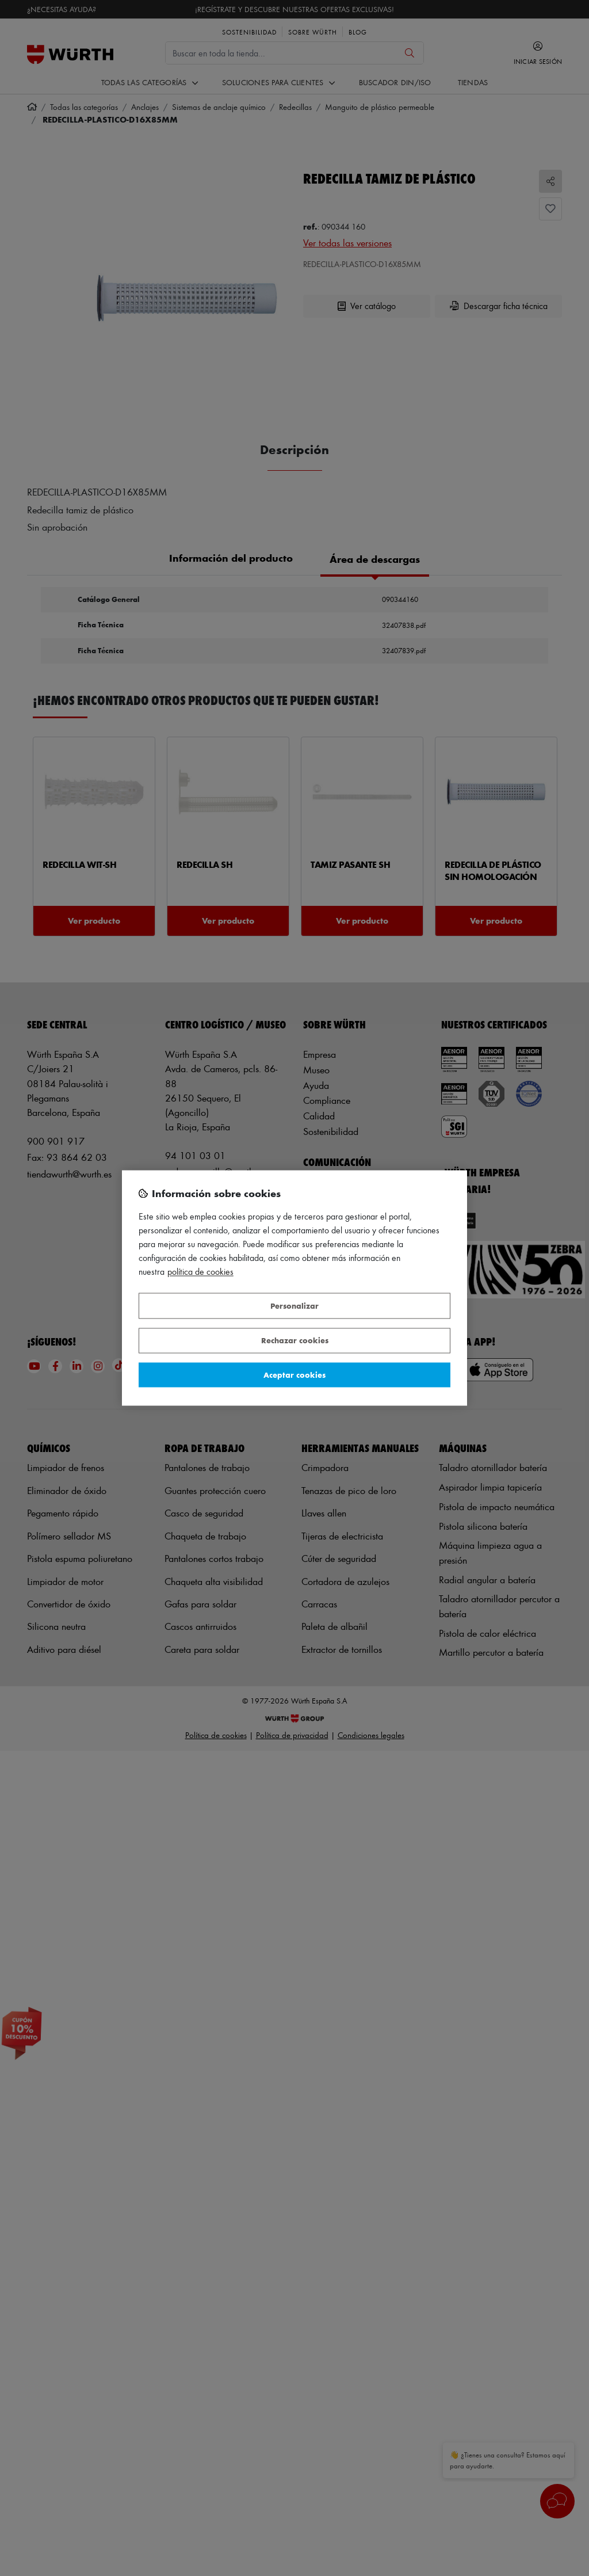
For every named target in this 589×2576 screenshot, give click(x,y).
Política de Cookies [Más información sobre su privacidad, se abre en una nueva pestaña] (200, 1272)
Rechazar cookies (294, 1341)
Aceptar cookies (294, 1375)
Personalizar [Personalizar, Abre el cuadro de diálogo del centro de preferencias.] (294, 1305)
